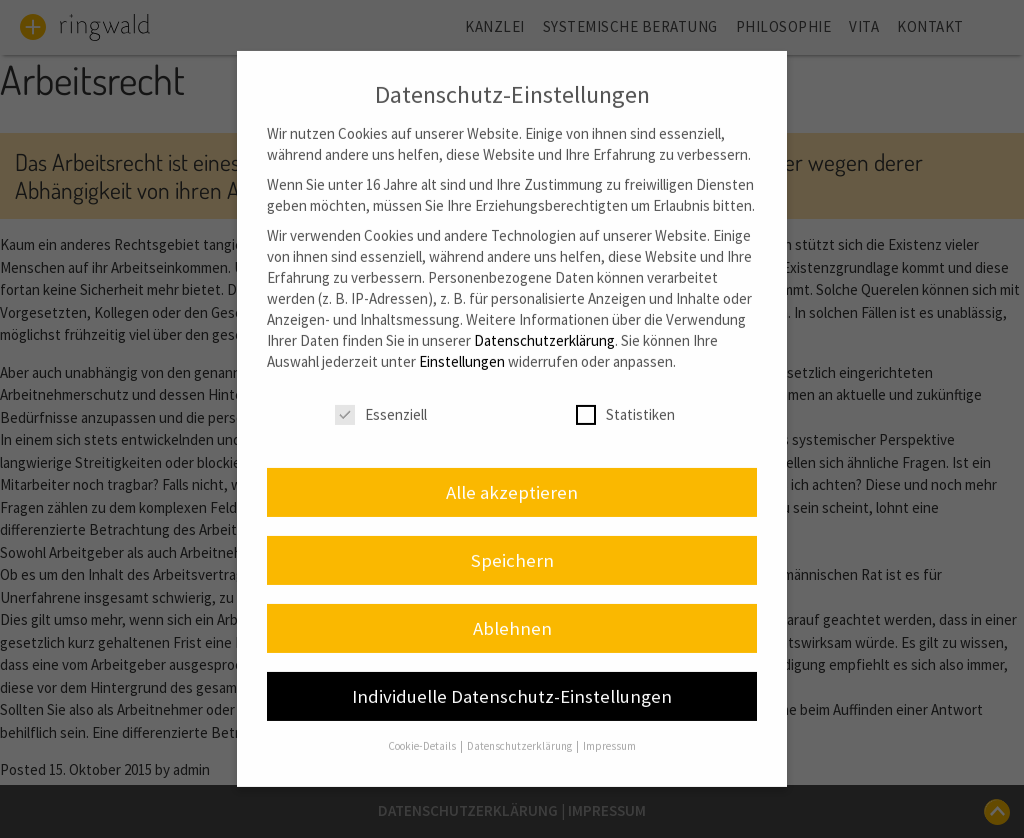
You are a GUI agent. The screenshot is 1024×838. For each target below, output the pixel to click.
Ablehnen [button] (512, 606)
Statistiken (625, 394)
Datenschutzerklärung (544, 319)
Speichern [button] (512, 539)
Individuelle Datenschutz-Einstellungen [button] (512, 674)
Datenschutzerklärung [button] (520, 725)
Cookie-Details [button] (423, 725)
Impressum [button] (609, 725)
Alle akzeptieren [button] (512, 471)
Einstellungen (462, 340)
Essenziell (381, 394)
